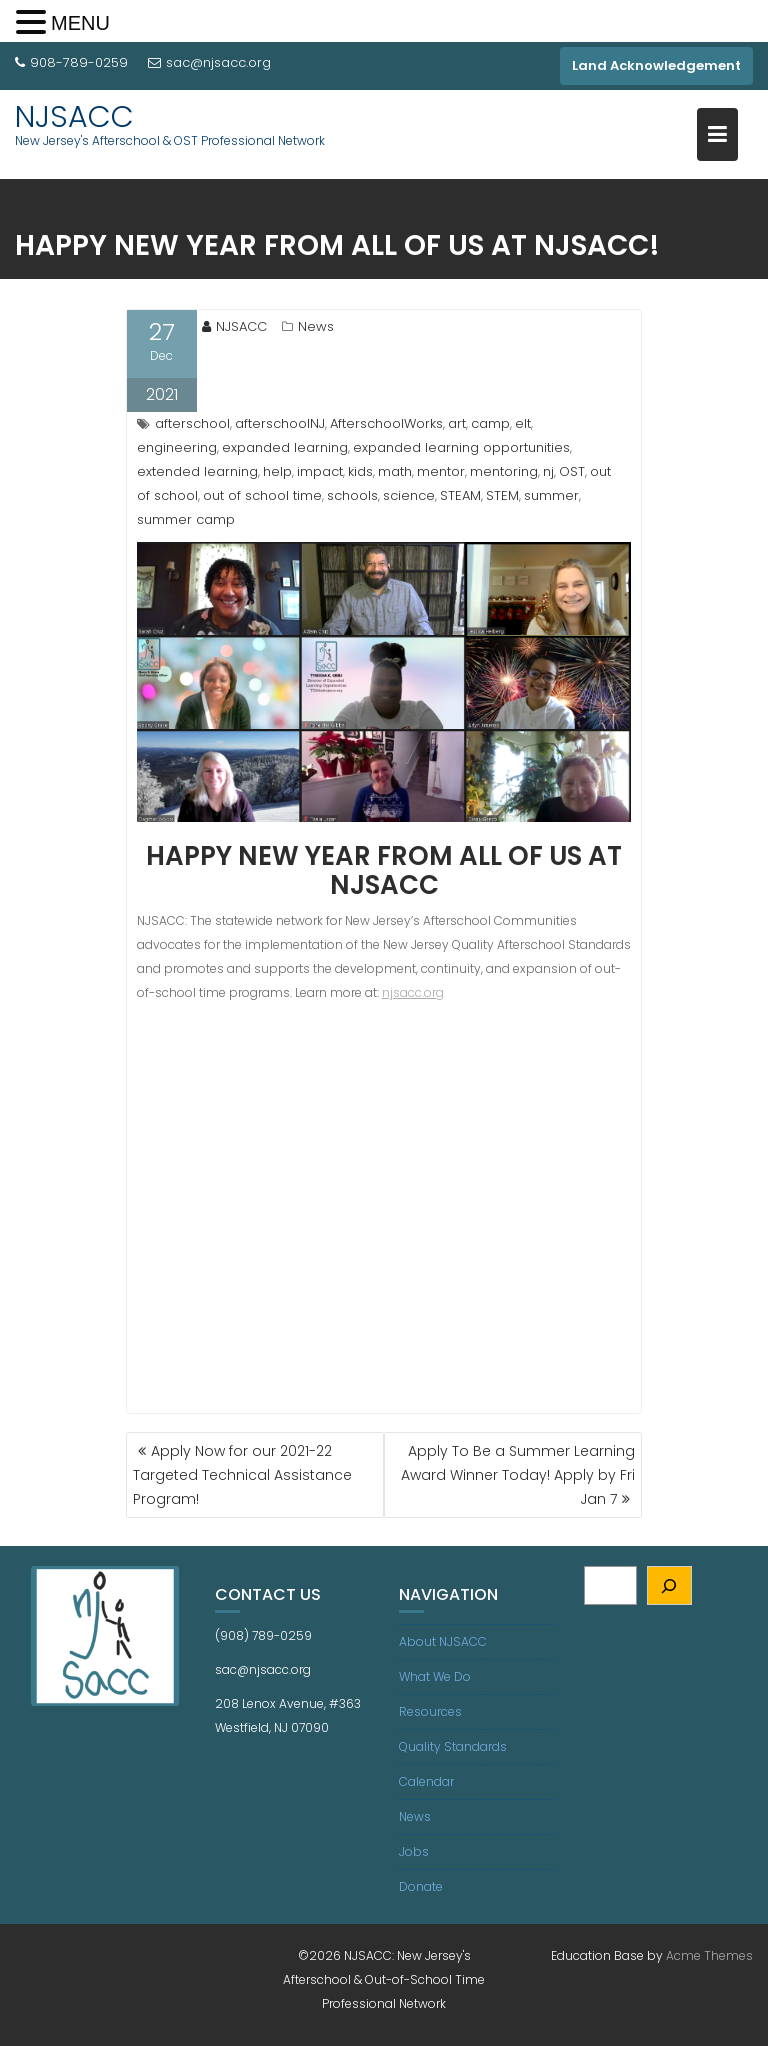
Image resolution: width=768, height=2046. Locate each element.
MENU (80, 23)
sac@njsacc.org (209, 62)
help (277, 471)
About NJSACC (443, 1641)
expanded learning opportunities (461, 447)
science (409, 495)
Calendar (426, 1781)
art (457, 423)
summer (551, 495)
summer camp (186, 519)
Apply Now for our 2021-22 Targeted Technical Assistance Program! (242, 1475)
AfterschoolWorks (386, 423)
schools (352, 495)
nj (548, 471)
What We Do (435, 1676)
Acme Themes (709, 1955)
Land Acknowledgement (656, 65)
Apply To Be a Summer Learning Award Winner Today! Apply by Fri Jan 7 (518, 1475)
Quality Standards (453, 1746)
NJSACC (74, 117)
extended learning (197, 471)
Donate (421, 1886)
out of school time (262, 495)
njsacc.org (413, 992)
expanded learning (285, 447)
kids (360, 471)
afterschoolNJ (280, 423)
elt (523, 423)
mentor (441, 471)
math (395, 471)
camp (490, 423)
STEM (502, 495)
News (316, 326)
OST (572, 471)
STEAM (460, 495)
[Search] (669, 1585)
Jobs (414, 1851)
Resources (430, 1711)
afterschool (192, 423)
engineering (177, 447)
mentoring (504, 471)
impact (320, 471)
